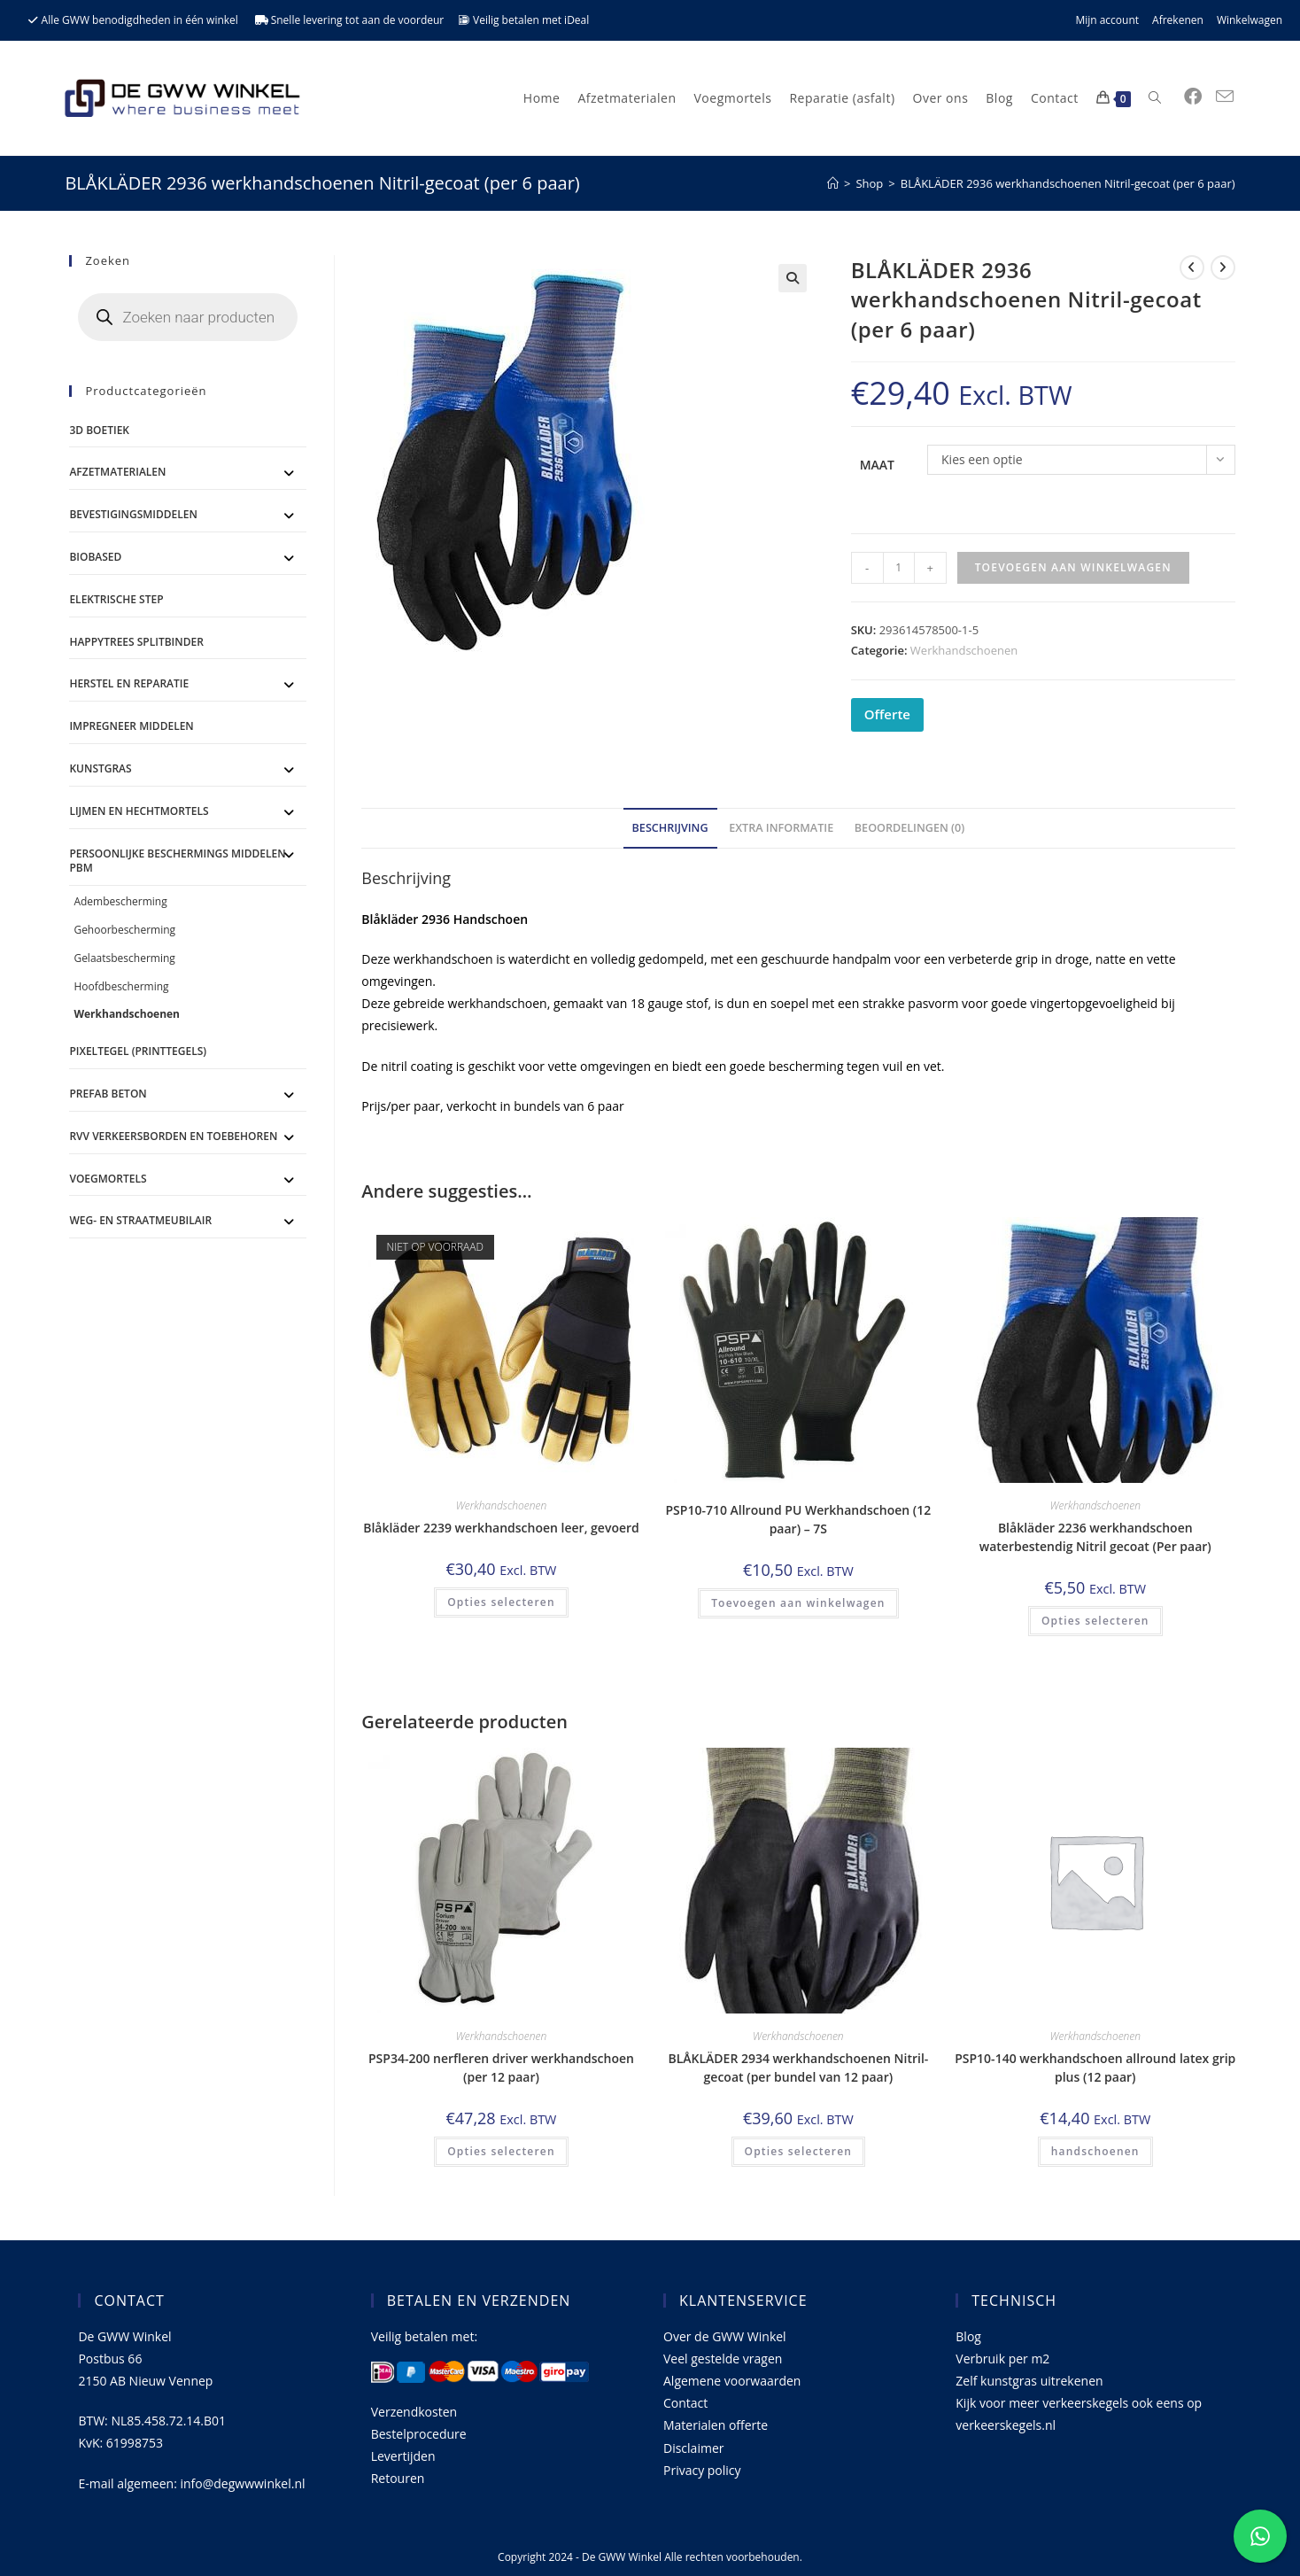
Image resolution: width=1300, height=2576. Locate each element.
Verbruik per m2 (1002, 2358)
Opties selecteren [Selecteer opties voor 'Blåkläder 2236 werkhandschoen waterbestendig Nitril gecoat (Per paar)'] (1095, 1620)
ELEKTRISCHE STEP (116, 599)
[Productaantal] (899, 568)
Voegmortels (107, 1178)
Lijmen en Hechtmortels (138, 811)
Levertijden (403, 2456)
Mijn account (1107, 19)
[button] (792, 278)
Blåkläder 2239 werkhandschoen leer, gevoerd (501, 1527)
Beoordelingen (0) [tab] (910, 827)
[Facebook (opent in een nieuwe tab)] (1193, 96)
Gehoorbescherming (124, 929)
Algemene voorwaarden (732, 2380)
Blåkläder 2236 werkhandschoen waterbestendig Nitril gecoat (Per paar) (1095, 1537)
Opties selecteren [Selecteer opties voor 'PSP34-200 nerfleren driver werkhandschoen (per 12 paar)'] (501, 2151)
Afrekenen (1177, 19)
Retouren (398, 2478)
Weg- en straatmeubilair (140, 1220)
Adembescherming (120, 901)
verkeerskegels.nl (1006, 2425)
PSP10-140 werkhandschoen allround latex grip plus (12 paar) (1095, 2067)
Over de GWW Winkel (724, 2336)
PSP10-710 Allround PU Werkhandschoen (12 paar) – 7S (798, 1519)
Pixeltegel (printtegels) (137, 1051)
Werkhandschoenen (964, 650)
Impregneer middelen (131, 725)
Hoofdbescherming (121, 986)
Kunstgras (100, 768)
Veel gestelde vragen (722, 2358)
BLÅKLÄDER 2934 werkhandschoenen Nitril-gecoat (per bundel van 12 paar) (798, 2067)
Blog (968, 2336)
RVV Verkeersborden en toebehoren (173, 1136)
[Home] (833, 183)
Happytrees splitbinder (136, 641)
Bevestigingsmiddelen (133, 514)
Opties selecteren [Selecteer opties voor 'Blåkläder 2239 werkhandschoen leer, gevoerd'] (501, 1602)
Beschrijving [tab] (670, 827)
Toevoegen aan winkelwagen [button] (798, 1602)
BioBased (95, 556)
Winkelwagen (1249, 19)
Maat (877, 464)
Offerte (887, 714)
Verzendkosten (414, 2411)
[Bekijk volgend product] (1223, 267)
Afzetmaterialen (117, 471)
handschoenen (1095, 2151)
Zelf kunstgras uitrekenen (1029, 2380)
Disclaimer (693, 2448)
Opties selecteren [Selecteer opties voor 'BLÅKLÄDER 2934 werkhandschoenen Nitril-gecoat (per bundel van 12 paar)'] (799, 2151)
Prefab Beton (107, 1093)
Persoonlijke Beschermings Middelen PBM (177, 861)
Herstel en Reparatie (129, 683)
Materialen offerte (715, 2425)
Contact (685, 2402)
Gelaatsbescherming (124, 958)
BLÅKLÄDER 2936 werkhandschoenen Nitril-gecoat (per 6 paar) (1068, 183)
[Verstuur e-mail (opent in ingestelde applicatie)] (1225, 96)
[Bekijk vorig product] (1192, 267)
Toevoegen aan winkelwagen (1073, 567)
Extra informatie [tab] (781, 827)
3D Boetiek (99, 430)
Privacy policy (702, 2470)
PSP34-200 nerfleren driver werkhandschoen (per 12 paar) (501, 2067)
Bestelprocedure (419, 2433)
